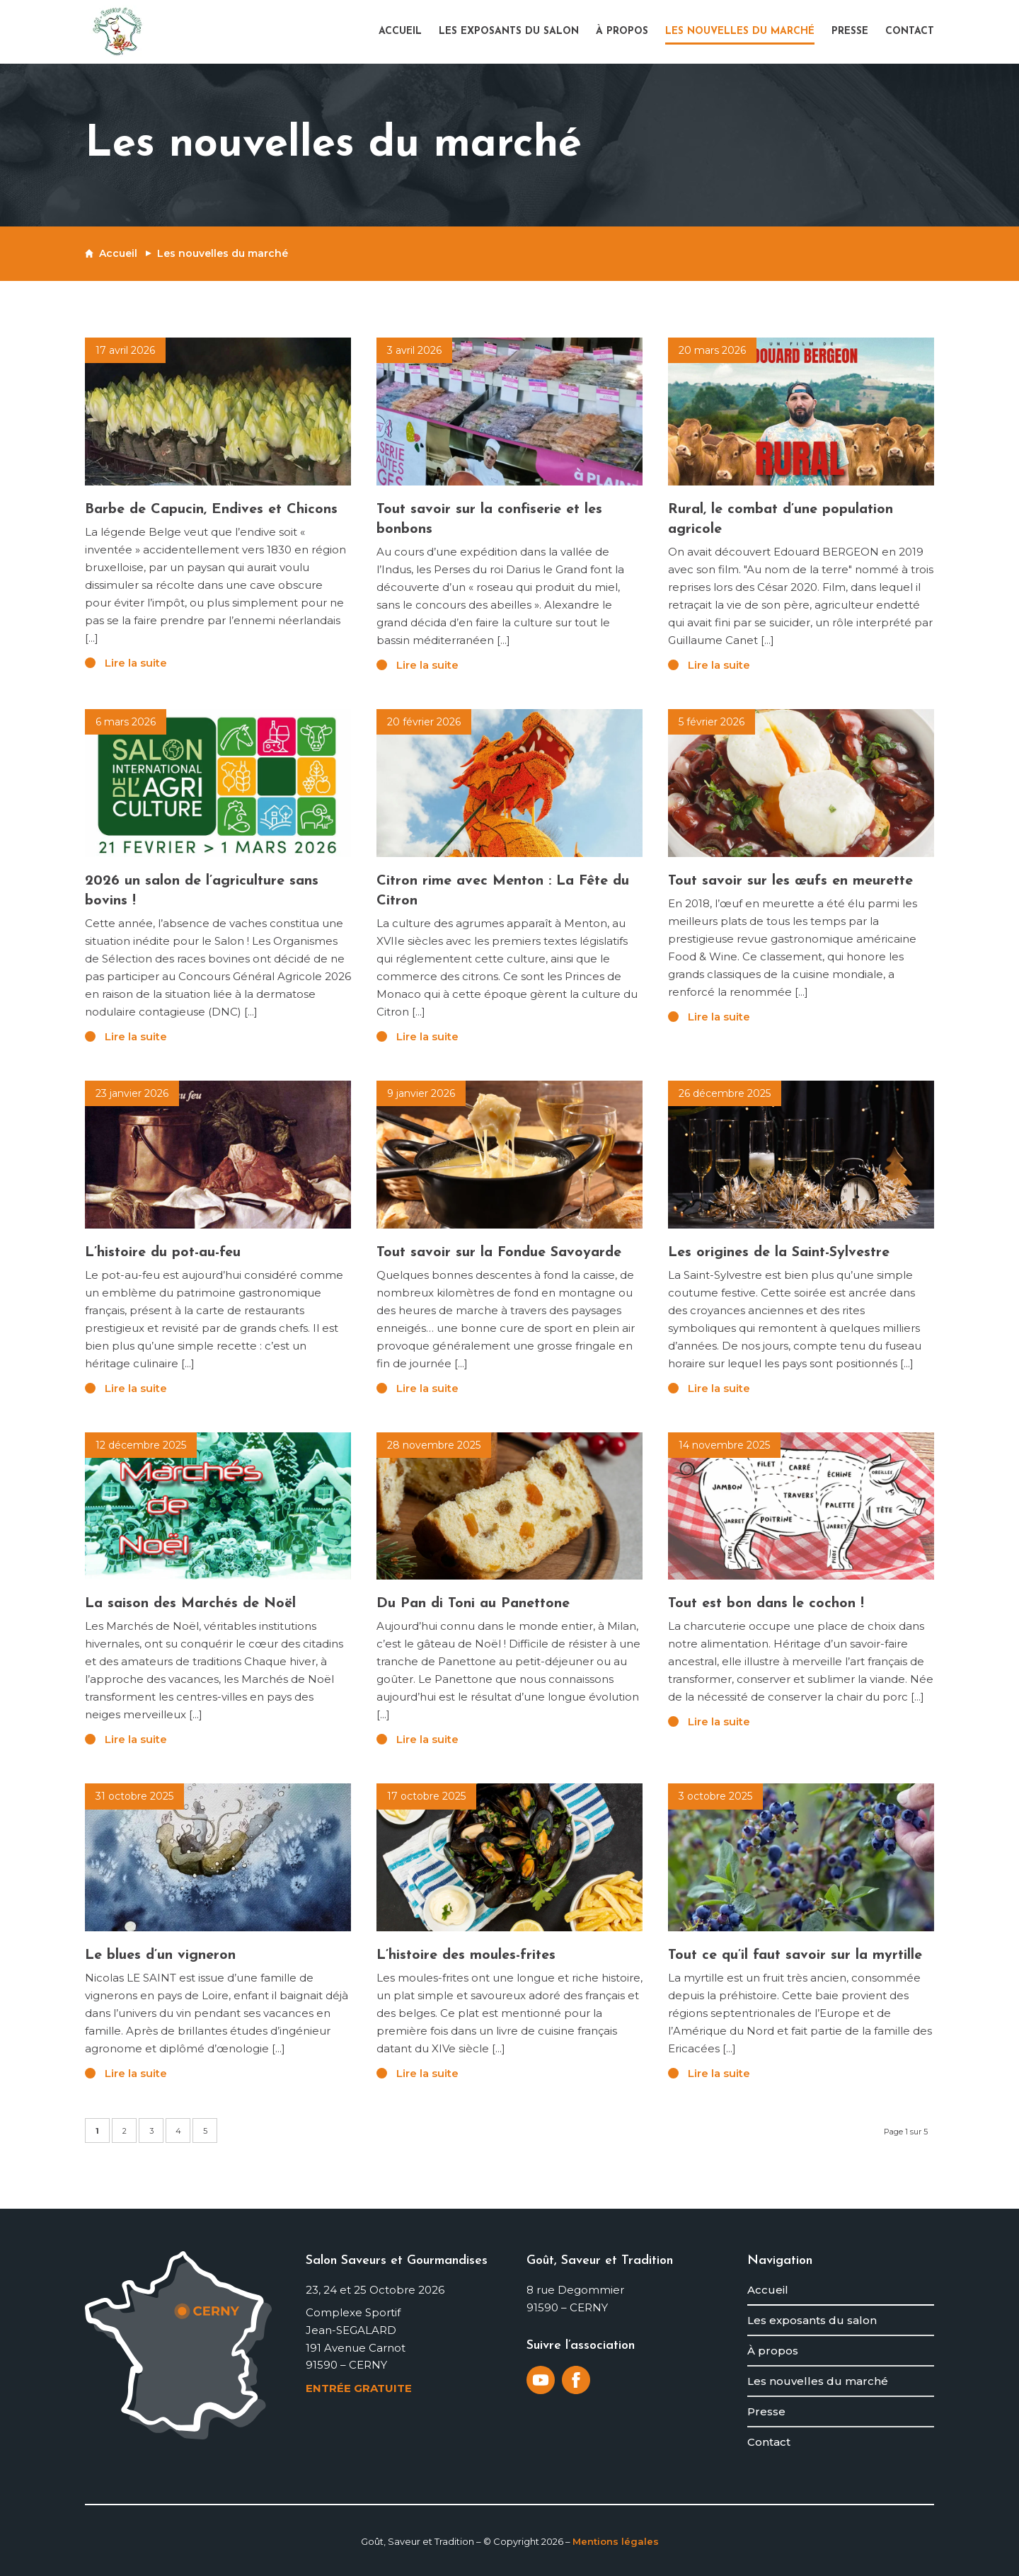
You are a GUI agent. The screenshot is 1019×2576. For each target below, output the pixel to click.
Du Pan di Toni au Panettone (473, 1604)
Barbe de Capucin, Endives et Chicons (211, 509)
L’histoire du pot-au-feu (163, 1253)
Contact (768, 2442)
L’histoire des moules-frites (465, 1955)
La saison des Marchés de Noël (190, 1604)
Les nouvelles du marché (817, 2381)
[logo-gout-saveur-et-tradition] (117, 32)
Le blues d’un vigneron (160, 1955)
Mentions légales (615, 2541)
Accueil (118, 253)
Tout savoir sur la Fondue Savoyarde (498, 1253)
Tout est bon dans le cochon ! (766, 1604)
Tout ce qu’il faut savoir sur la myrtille (795, 1955)
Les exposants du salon (812, 2320)
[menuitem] (404, 32)
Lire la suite (136, 662)
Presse (766, 2411)
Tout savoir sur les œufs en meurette (790, 881)
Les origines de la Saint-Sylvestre (779, 1253)
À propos (772, 2350)
